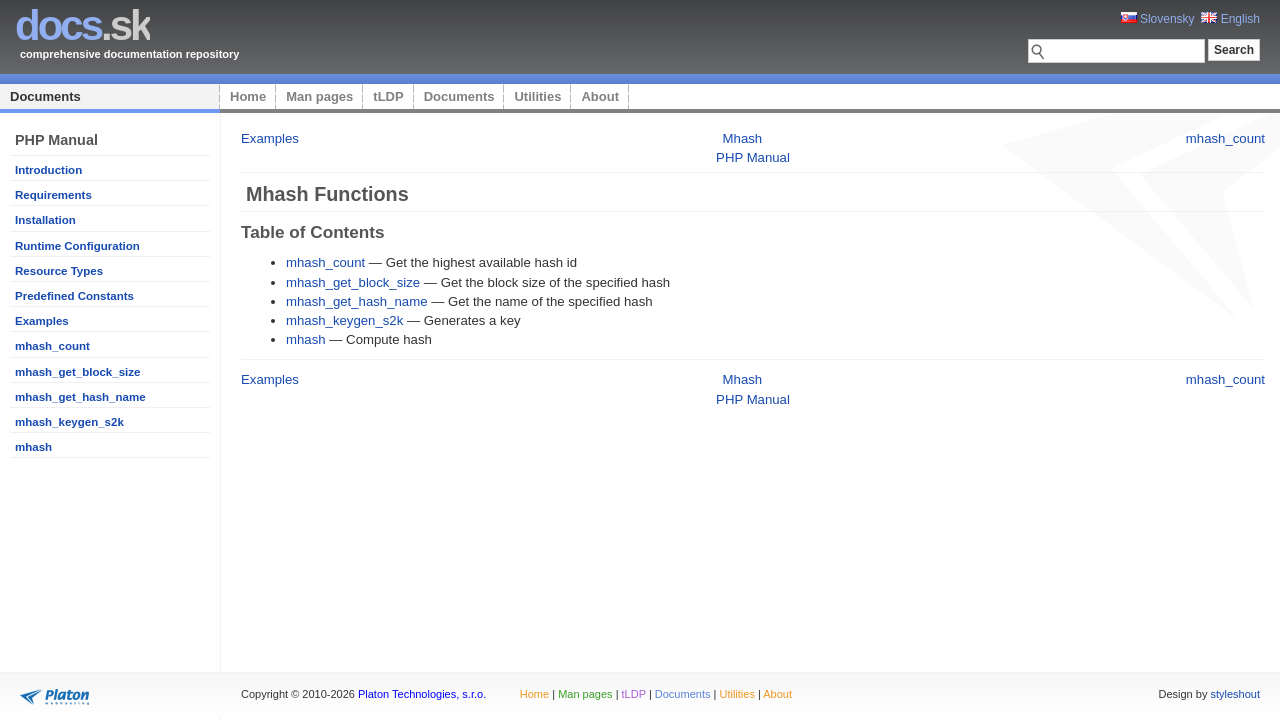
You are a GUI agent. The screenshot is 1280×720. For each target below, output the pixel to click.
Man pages (319, 96)
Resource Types (59, 271)
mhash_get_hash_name (80, 397)
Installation (45, 220)
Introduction (48, 170)
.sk (82, 25)
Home (248, 96)
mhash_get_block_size (77, 372)
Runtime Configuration (77, 246)
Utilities (537, 96)
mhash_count (52, 346)
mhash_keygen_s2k (69, 422)
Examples (42, 321)
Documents (45, 96)
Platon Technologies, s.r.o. (422, 694)
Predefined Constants (74, 296)
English (1230, 19)
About (600, 96)
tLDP (388, 96)
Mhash (743, 138)
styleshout (1235, 694)
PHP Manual (753, 157)
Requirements (53, 195)
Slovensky (1158, 19)
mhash (33, 447)
